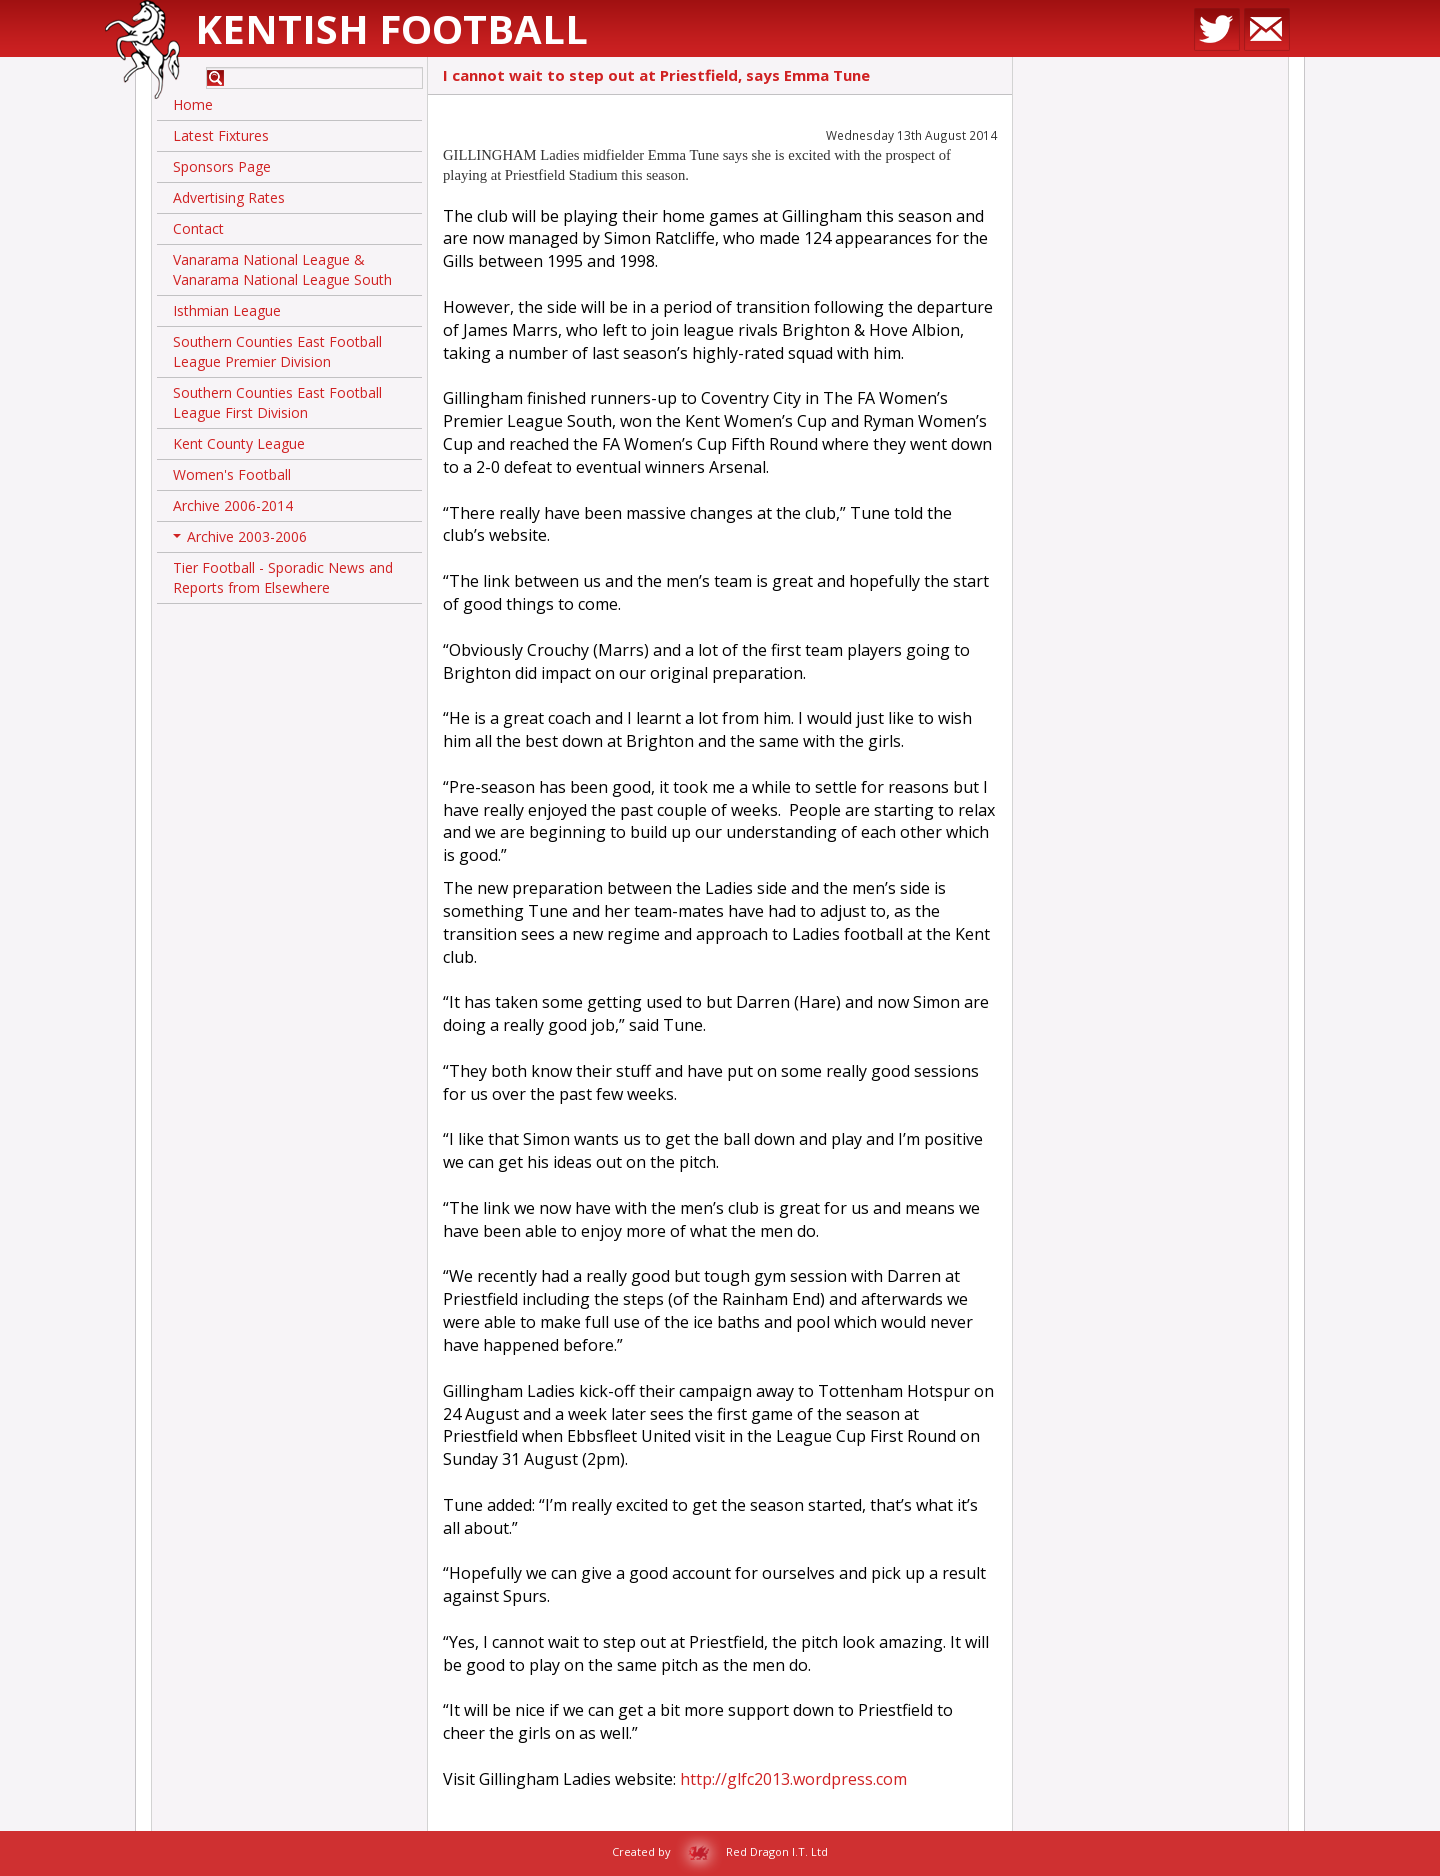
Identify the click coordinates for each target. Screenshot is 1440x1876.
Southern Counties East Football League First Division (277, 402)
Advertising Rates (229, 197)
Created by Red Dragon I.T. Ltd (720, 1851)
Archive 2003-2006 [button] (240, 540)
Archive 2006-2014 (233, 505)
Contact (198, 228)
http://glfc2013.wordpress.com (793, 1779)
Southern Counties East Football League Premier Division (277, 351)
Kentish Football (391, 28)
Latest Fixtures (221, 135)
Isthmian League (227, 310)
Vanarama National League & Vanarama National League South (282, 269)
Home (193, 104)
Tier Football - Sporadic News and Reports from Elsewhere (283, 577)
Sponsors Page (222, 166)
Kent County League (239, 443)
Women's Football (232, 474)
